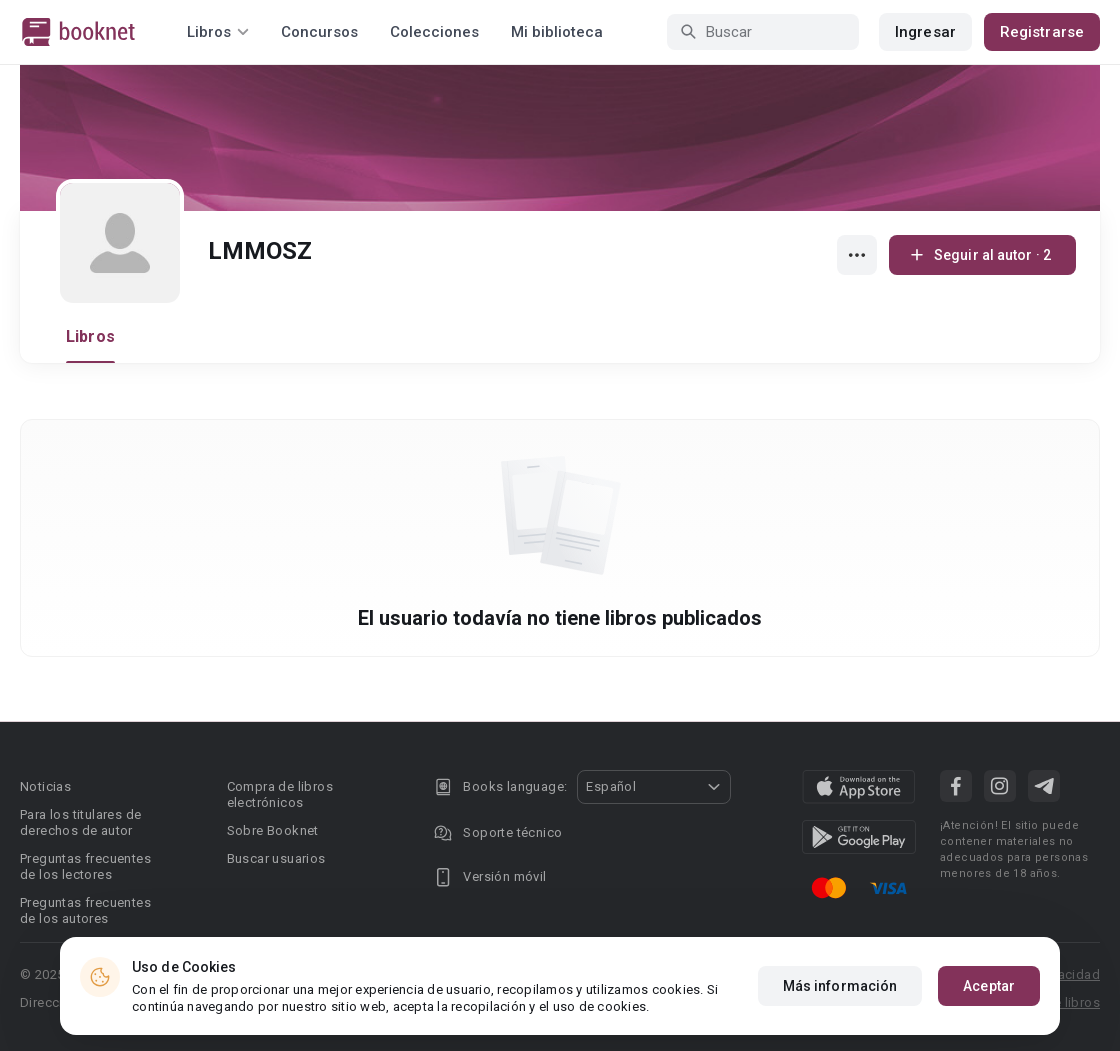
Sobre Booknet (273, 830)
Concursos (319, 32)
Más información (840, 987)
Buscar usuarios (276, 858)
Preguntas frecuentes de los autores (85, 910)
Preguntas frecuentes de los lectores (85, 866)
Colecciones (434, 32)
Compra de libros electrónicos (280, 794)
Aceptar (989, 987)
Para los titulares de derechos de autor (80, 822)
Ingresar (925, 32)
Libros (90, 336)
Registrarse (1042, 32)
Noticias (45, 786)
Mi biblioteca (557, 32)
